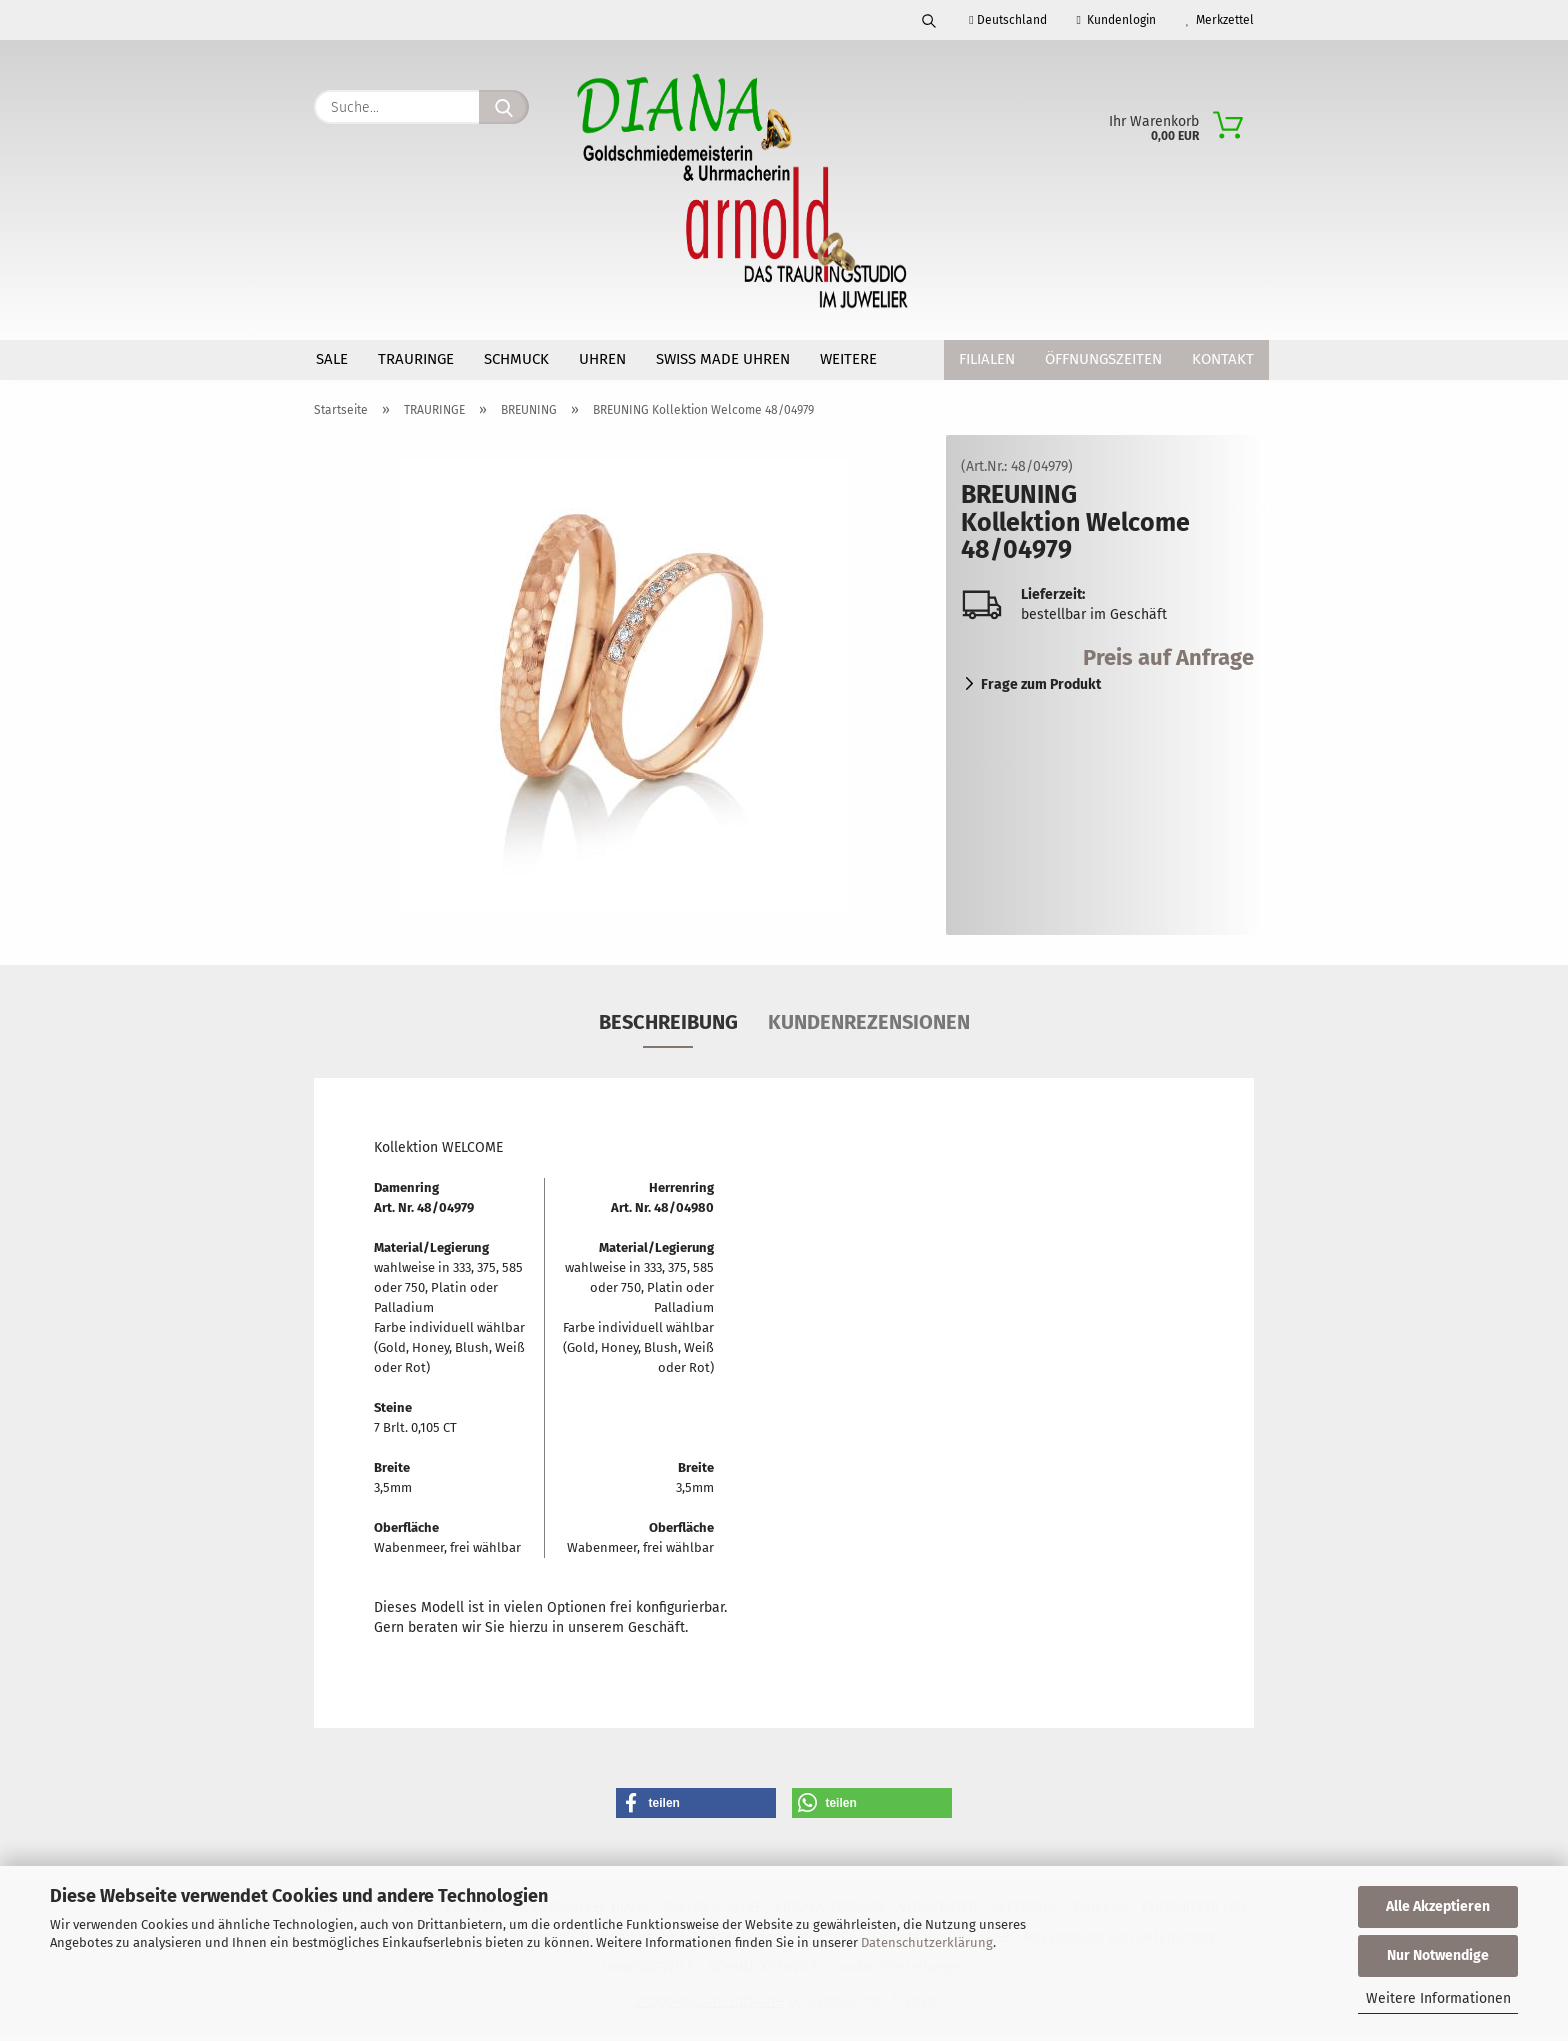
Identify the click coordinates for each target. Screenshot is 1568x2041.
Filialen (987, 359)
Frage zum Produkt (1041, 689)
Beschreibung (668, 1027)
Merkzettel (1220, 20)
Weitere (848, 359)
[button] (696, 1808)
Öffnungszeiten (1103, 359)
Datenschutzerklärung (927, 1942)
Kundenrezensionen (869, 1027)
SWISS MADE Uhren (723, 359)
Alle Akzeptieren (1438, 1906)
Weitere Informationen (1438, 1998)
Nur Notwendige (1438, 1955)
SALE (332, 359)
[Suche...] (504, 107)
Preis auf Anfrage (1168, 662)
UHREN (602, 359)
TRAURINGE (416, 359)
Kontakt (1223, 359)
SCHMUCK (516, 359)
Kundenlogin (1116, 20)
